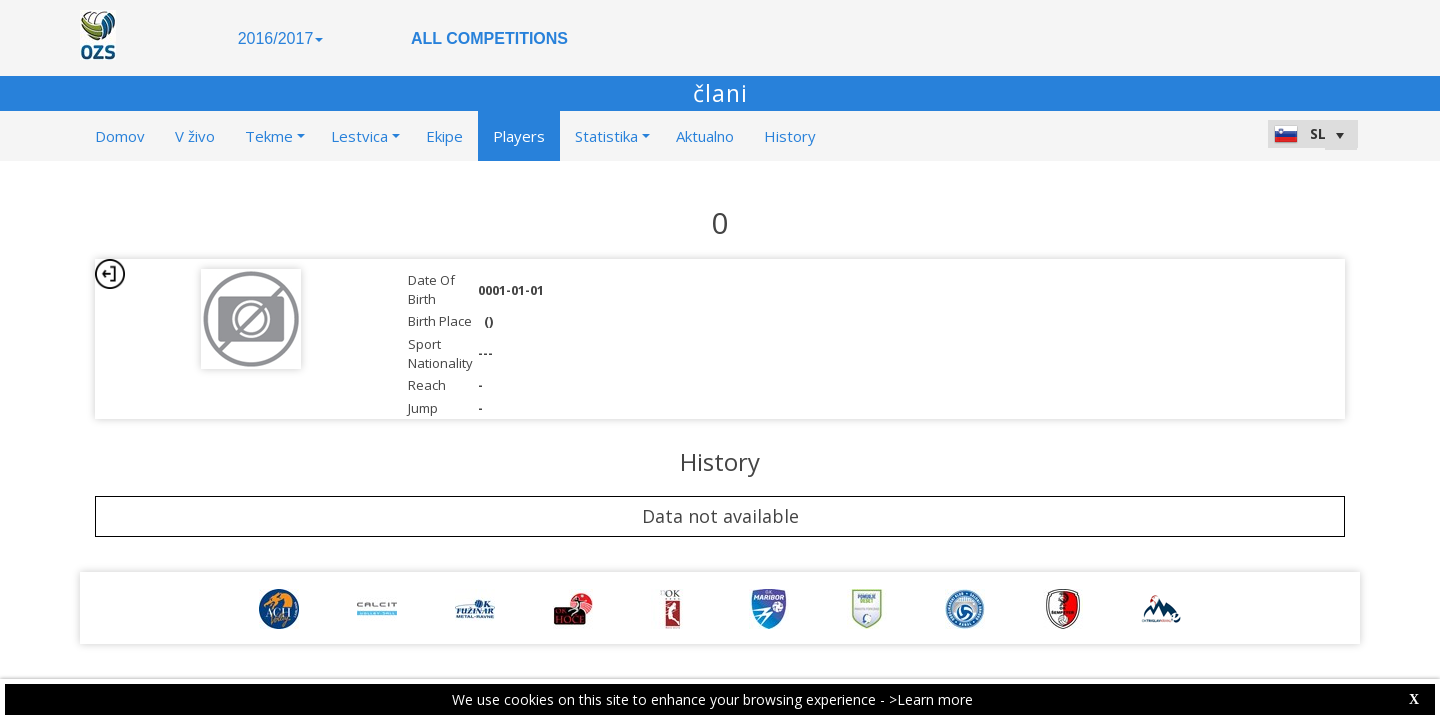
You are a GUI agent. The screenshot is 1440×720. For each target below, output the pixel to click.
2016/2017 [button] (281, 38)
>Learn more (931, 699)
